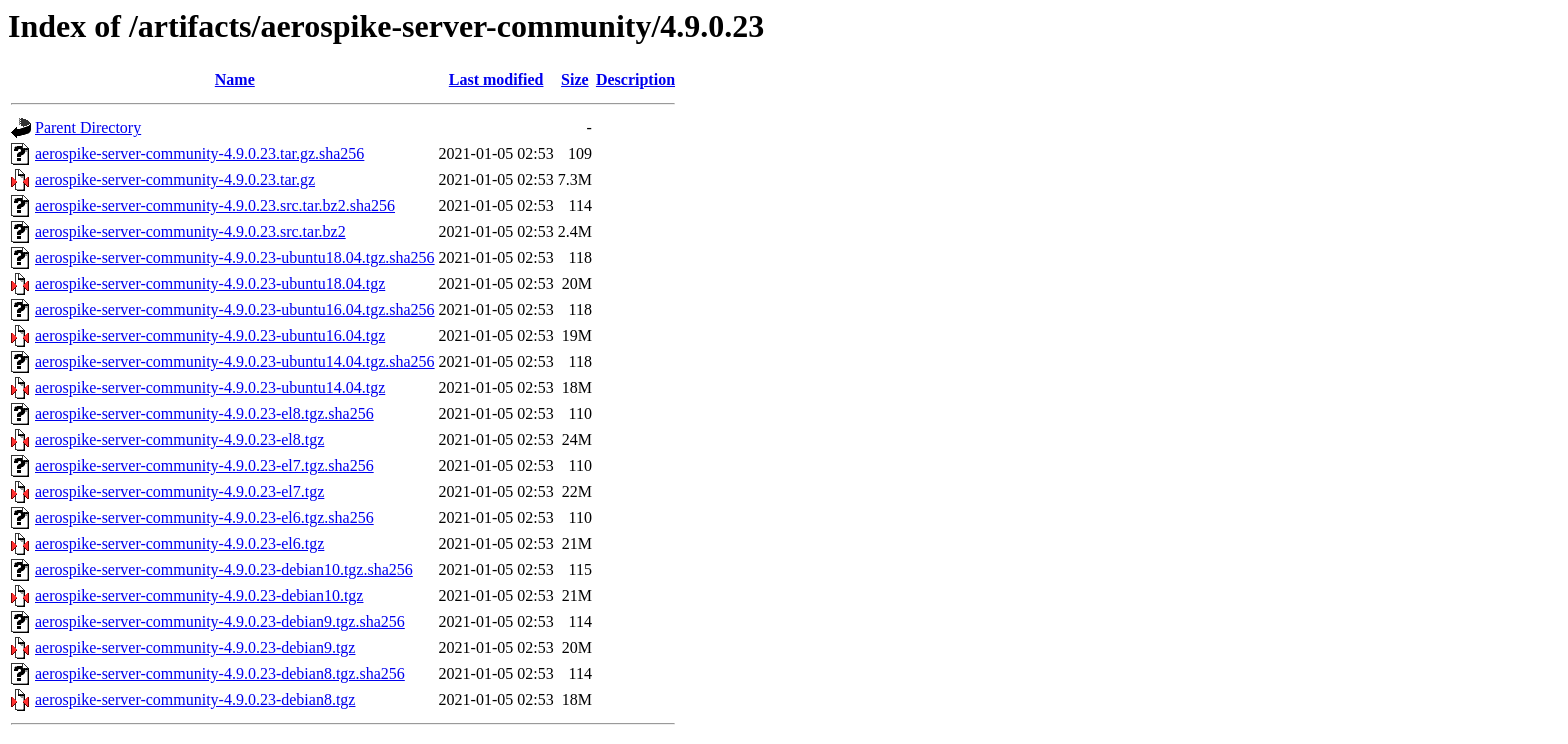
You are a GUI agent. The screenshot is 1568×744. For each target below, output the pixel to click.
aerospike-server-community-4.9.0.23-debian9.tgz (195, 647)
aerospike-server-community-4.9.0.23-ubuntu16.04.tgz (210, 335)
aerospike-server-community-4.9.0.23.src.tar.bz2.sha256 (215, 205)
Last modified (496, 79)
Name (235, 79)
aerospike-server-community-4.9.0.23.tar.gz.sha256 (199, 153)
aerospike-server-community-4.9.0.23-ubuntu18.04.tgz (210, 283)
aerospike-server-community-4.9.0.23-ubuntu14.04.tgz (210, 387)
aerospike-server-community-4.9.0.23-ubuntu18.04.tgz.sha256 (235, 257)
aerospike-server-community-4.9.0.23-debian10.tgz (199, 595)
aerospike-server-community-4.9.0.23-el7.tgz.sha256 (204, 465)
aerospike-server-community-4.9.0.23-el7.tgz (179, 491)
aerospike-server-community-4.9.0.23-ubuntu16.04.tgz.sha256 (235, 309)
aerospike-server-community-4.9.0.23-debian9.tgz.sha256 (220, 621)
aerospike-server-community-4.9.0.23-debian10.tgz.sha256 (224, 569)
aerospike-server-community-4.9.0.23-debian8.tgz (195, 699)
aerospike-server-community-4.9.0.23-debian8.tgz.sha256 (220, 673)
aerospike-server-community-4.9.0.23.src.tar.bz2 (190, 231)
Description (635, 79)
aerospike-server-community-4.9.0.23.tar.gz (175, 179)
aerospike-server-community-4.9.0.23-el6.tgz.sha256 (204, 517)
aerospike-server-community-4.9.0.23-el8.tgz (179, 439)
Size (575, 79)
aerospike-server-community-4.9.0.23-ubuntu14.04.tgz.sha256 (235, 361)
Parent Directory (88, 127)
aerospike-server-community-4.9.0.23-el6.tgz (179, 543)
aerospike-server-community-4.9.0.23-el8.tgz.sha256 (204, 413)
